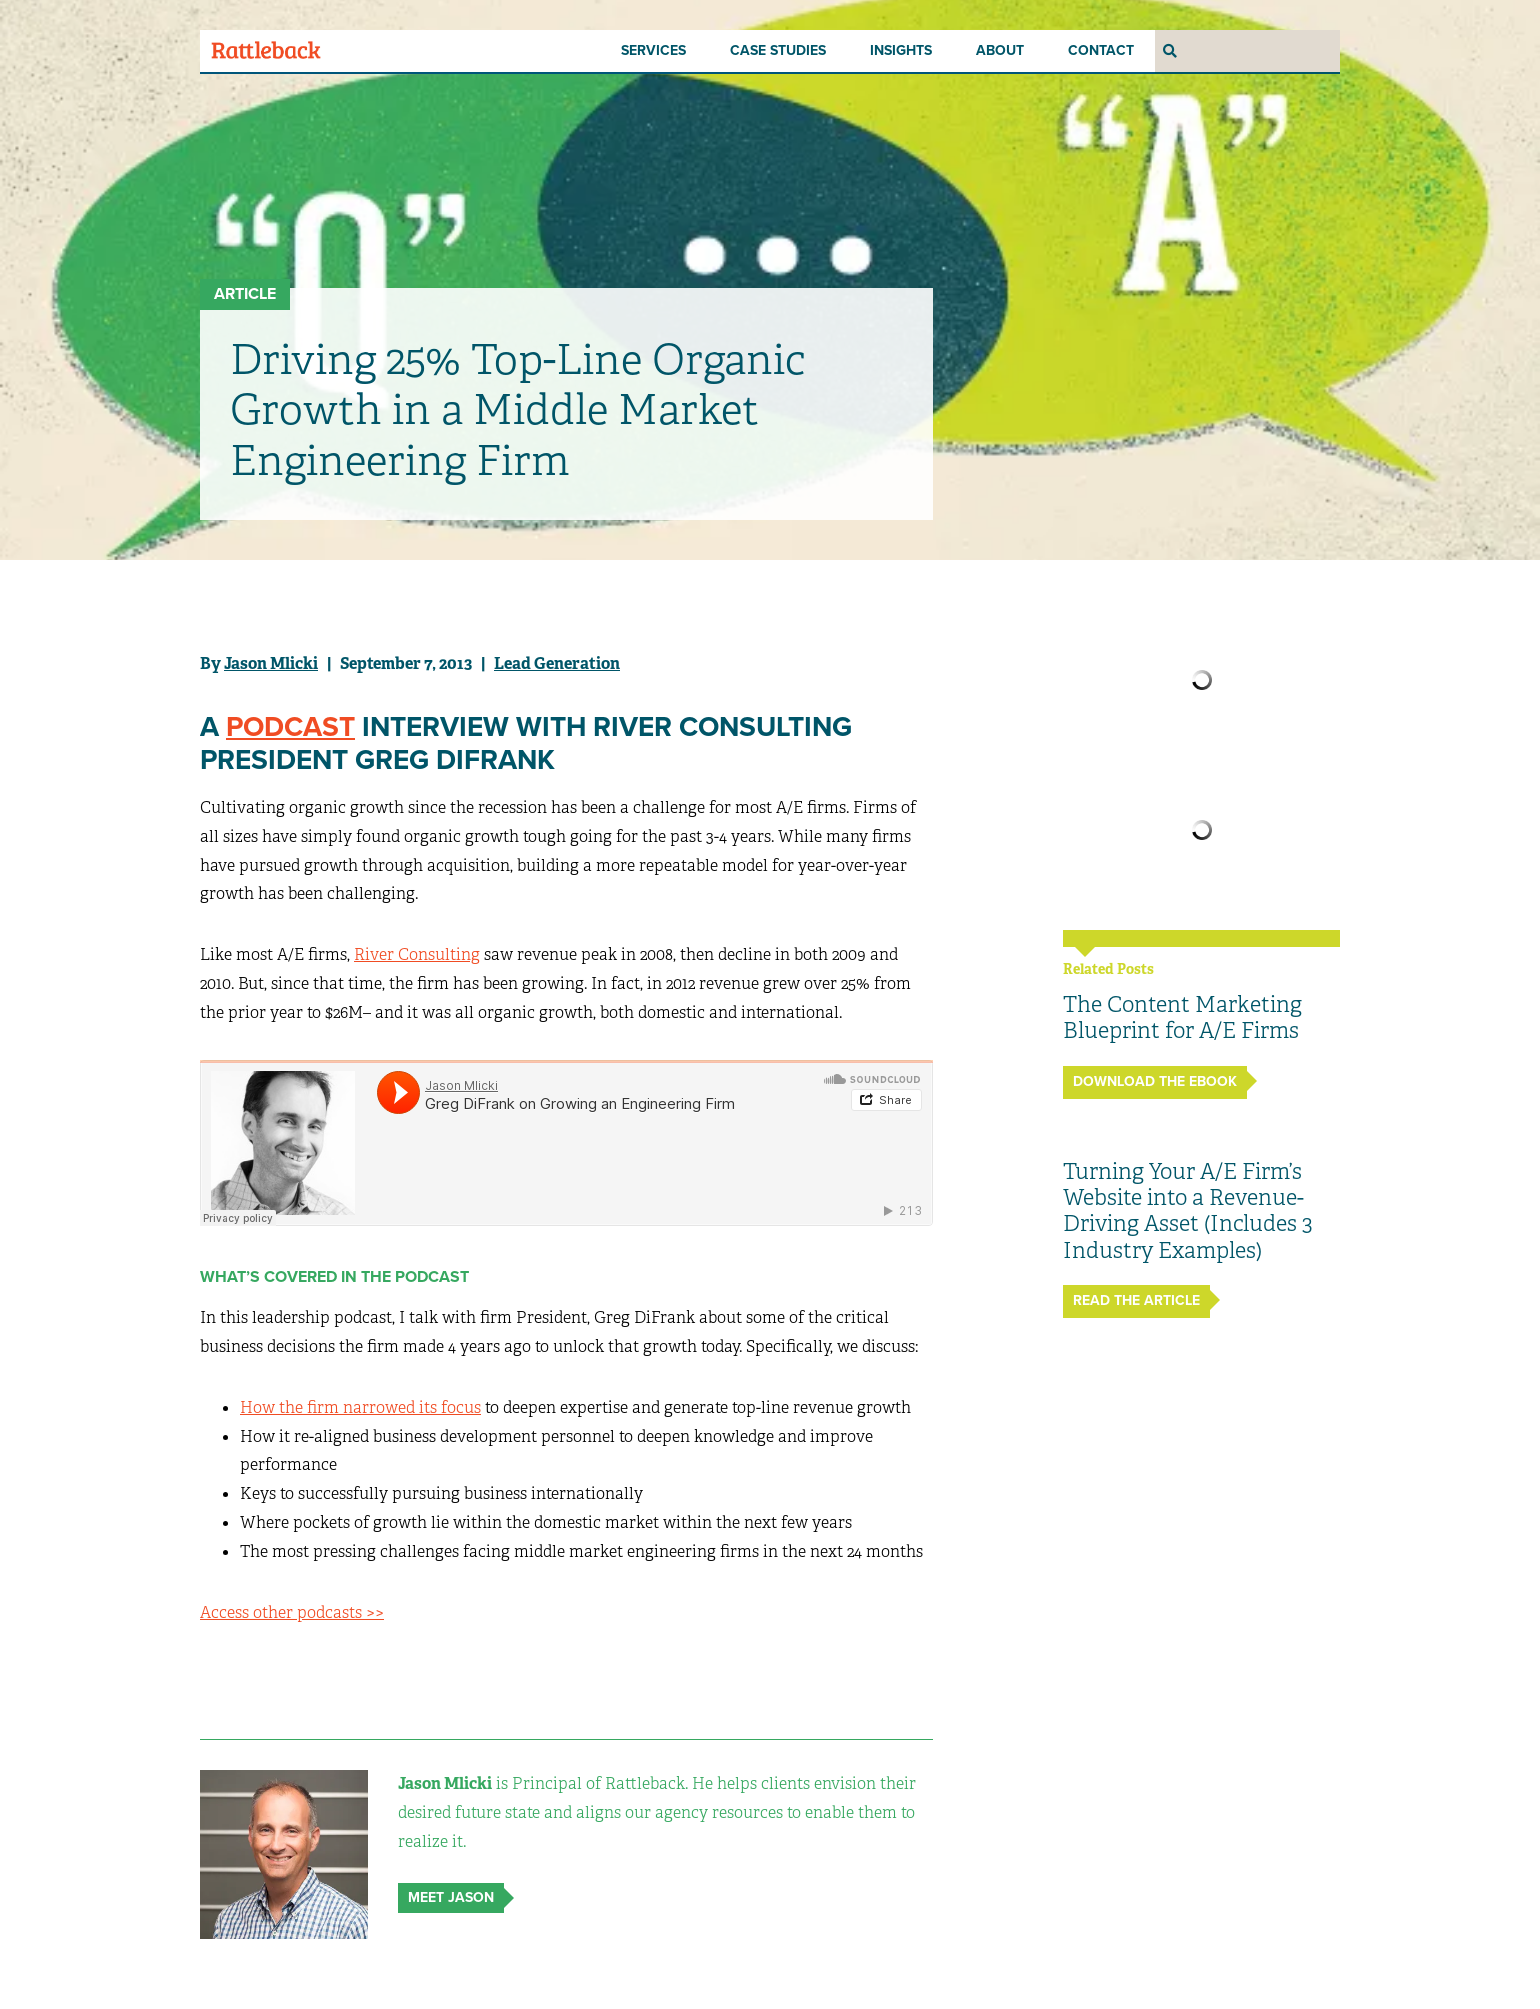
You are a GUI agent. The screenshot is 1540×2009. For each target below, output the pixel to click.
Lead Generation (557, 663)
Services (653, 50)
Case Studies (778, 50)
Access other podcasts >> (292, 1612)
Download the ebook (1155, 1081)
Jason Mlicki (271, 663)
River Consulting (417, 954)
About (1000, 50)
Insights (901, 50)
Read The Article (1136, 1300)
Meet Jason (451, 1897)
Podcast (290, 727)
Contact (1101, 50)
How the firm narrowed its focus (360, 1407)
